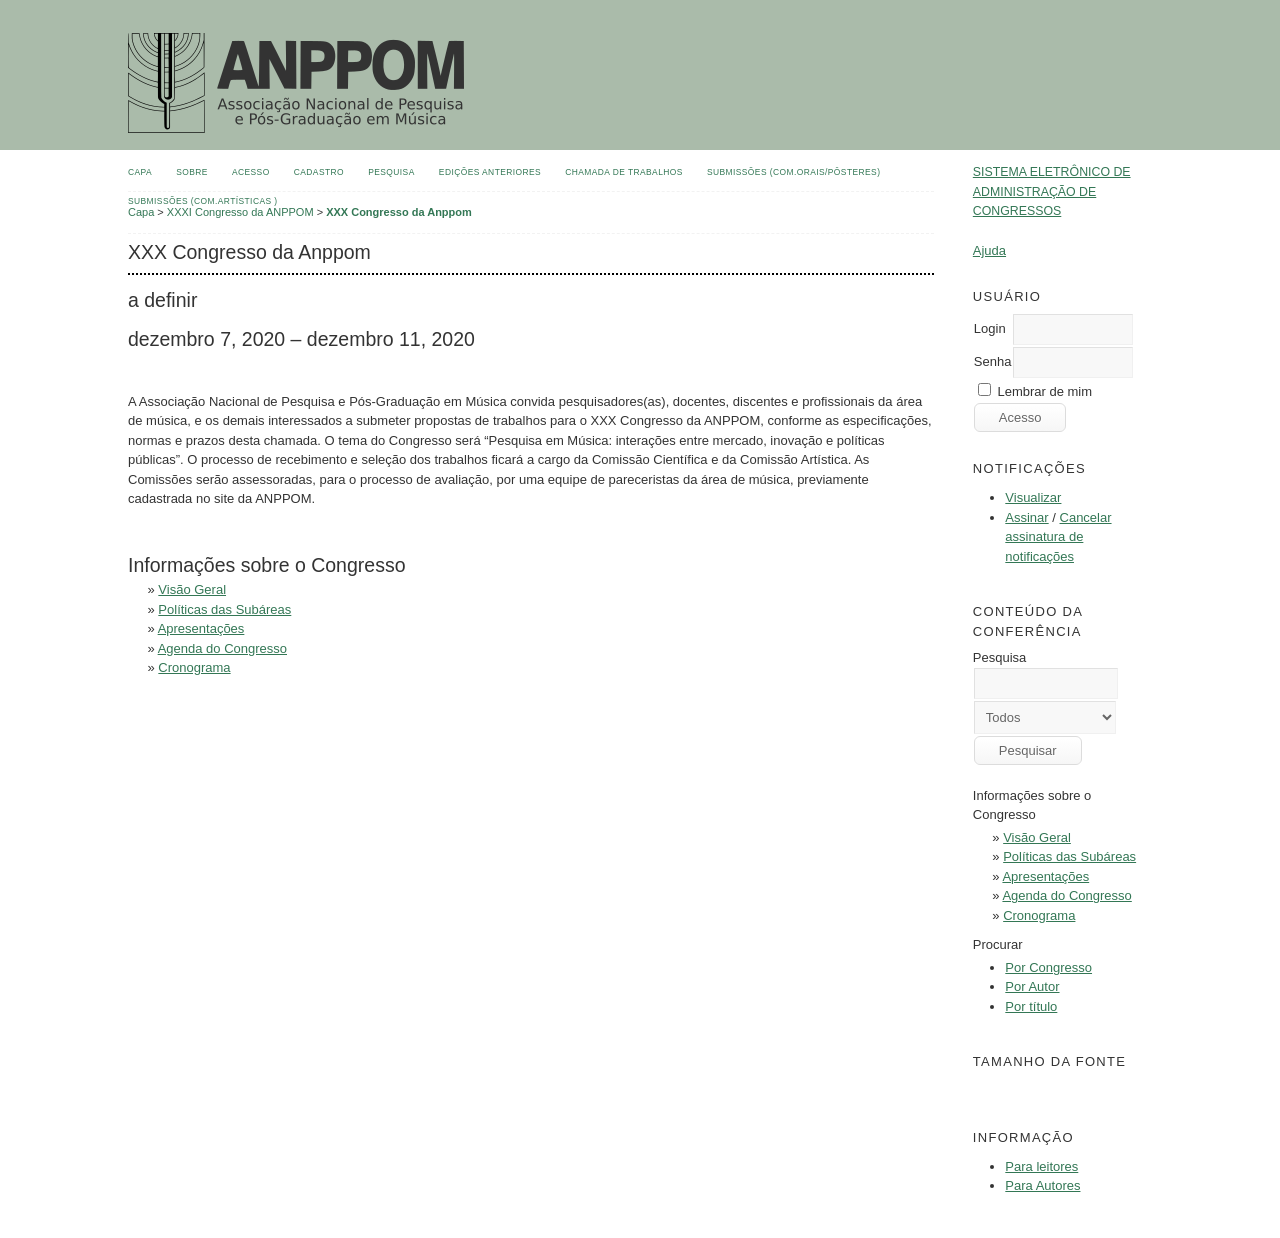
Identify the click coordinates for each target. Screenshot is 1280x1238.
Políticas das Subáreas (1069, 856)
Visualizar (1033, 497)
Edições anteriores (490, 172)
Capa (140, 172)
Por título (1031, 1006)
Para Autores (1042, 1185)
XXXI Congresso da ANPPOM (240, 212)
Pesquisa (391, 172)
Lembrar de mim (1044, 391)
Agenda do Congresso (1066, 895)
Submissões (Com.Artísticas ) (203, 201)
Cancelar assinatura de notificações (1058, 537)
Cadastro (319, 172)
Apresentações (1045, 876)
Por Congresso (1048, 967)
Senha (993, 361)
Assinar (1026, 517)
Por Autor (1032, 986)
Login (990, 328)
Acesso (251, 172)
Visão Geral (1037, 837)
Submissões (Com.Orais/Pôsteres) (793, 172)
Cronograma (1039, 915)
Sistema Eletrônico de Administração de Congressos (1052, 191)
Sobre (192, 172)
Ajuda (989, 250)
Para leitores (1041, 1166)
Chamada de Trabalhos (624, 172)
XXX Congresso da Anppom (399, 212)
